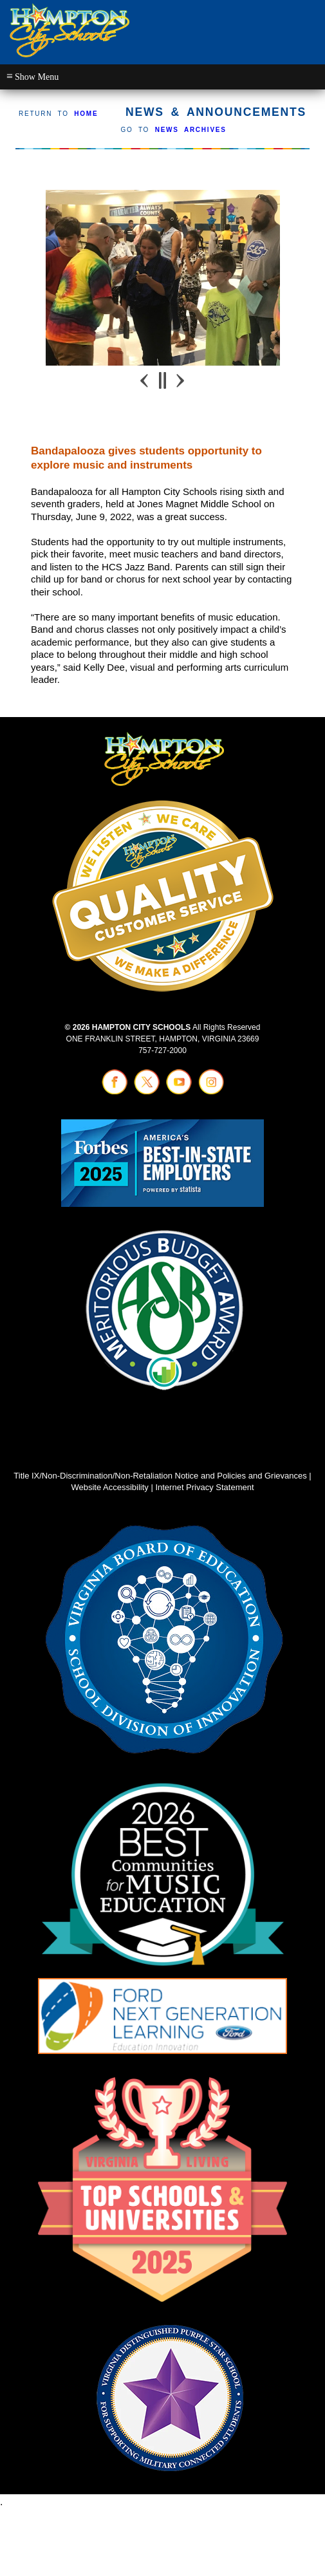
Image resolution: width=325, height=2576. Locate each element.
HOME (86, 113)
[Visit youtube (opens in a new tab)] (179, 1092)
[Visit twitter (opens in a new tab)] (147, 1092)
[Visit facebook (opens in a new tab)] (114, 1092)
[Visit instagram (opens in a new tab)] (211, 1092)
